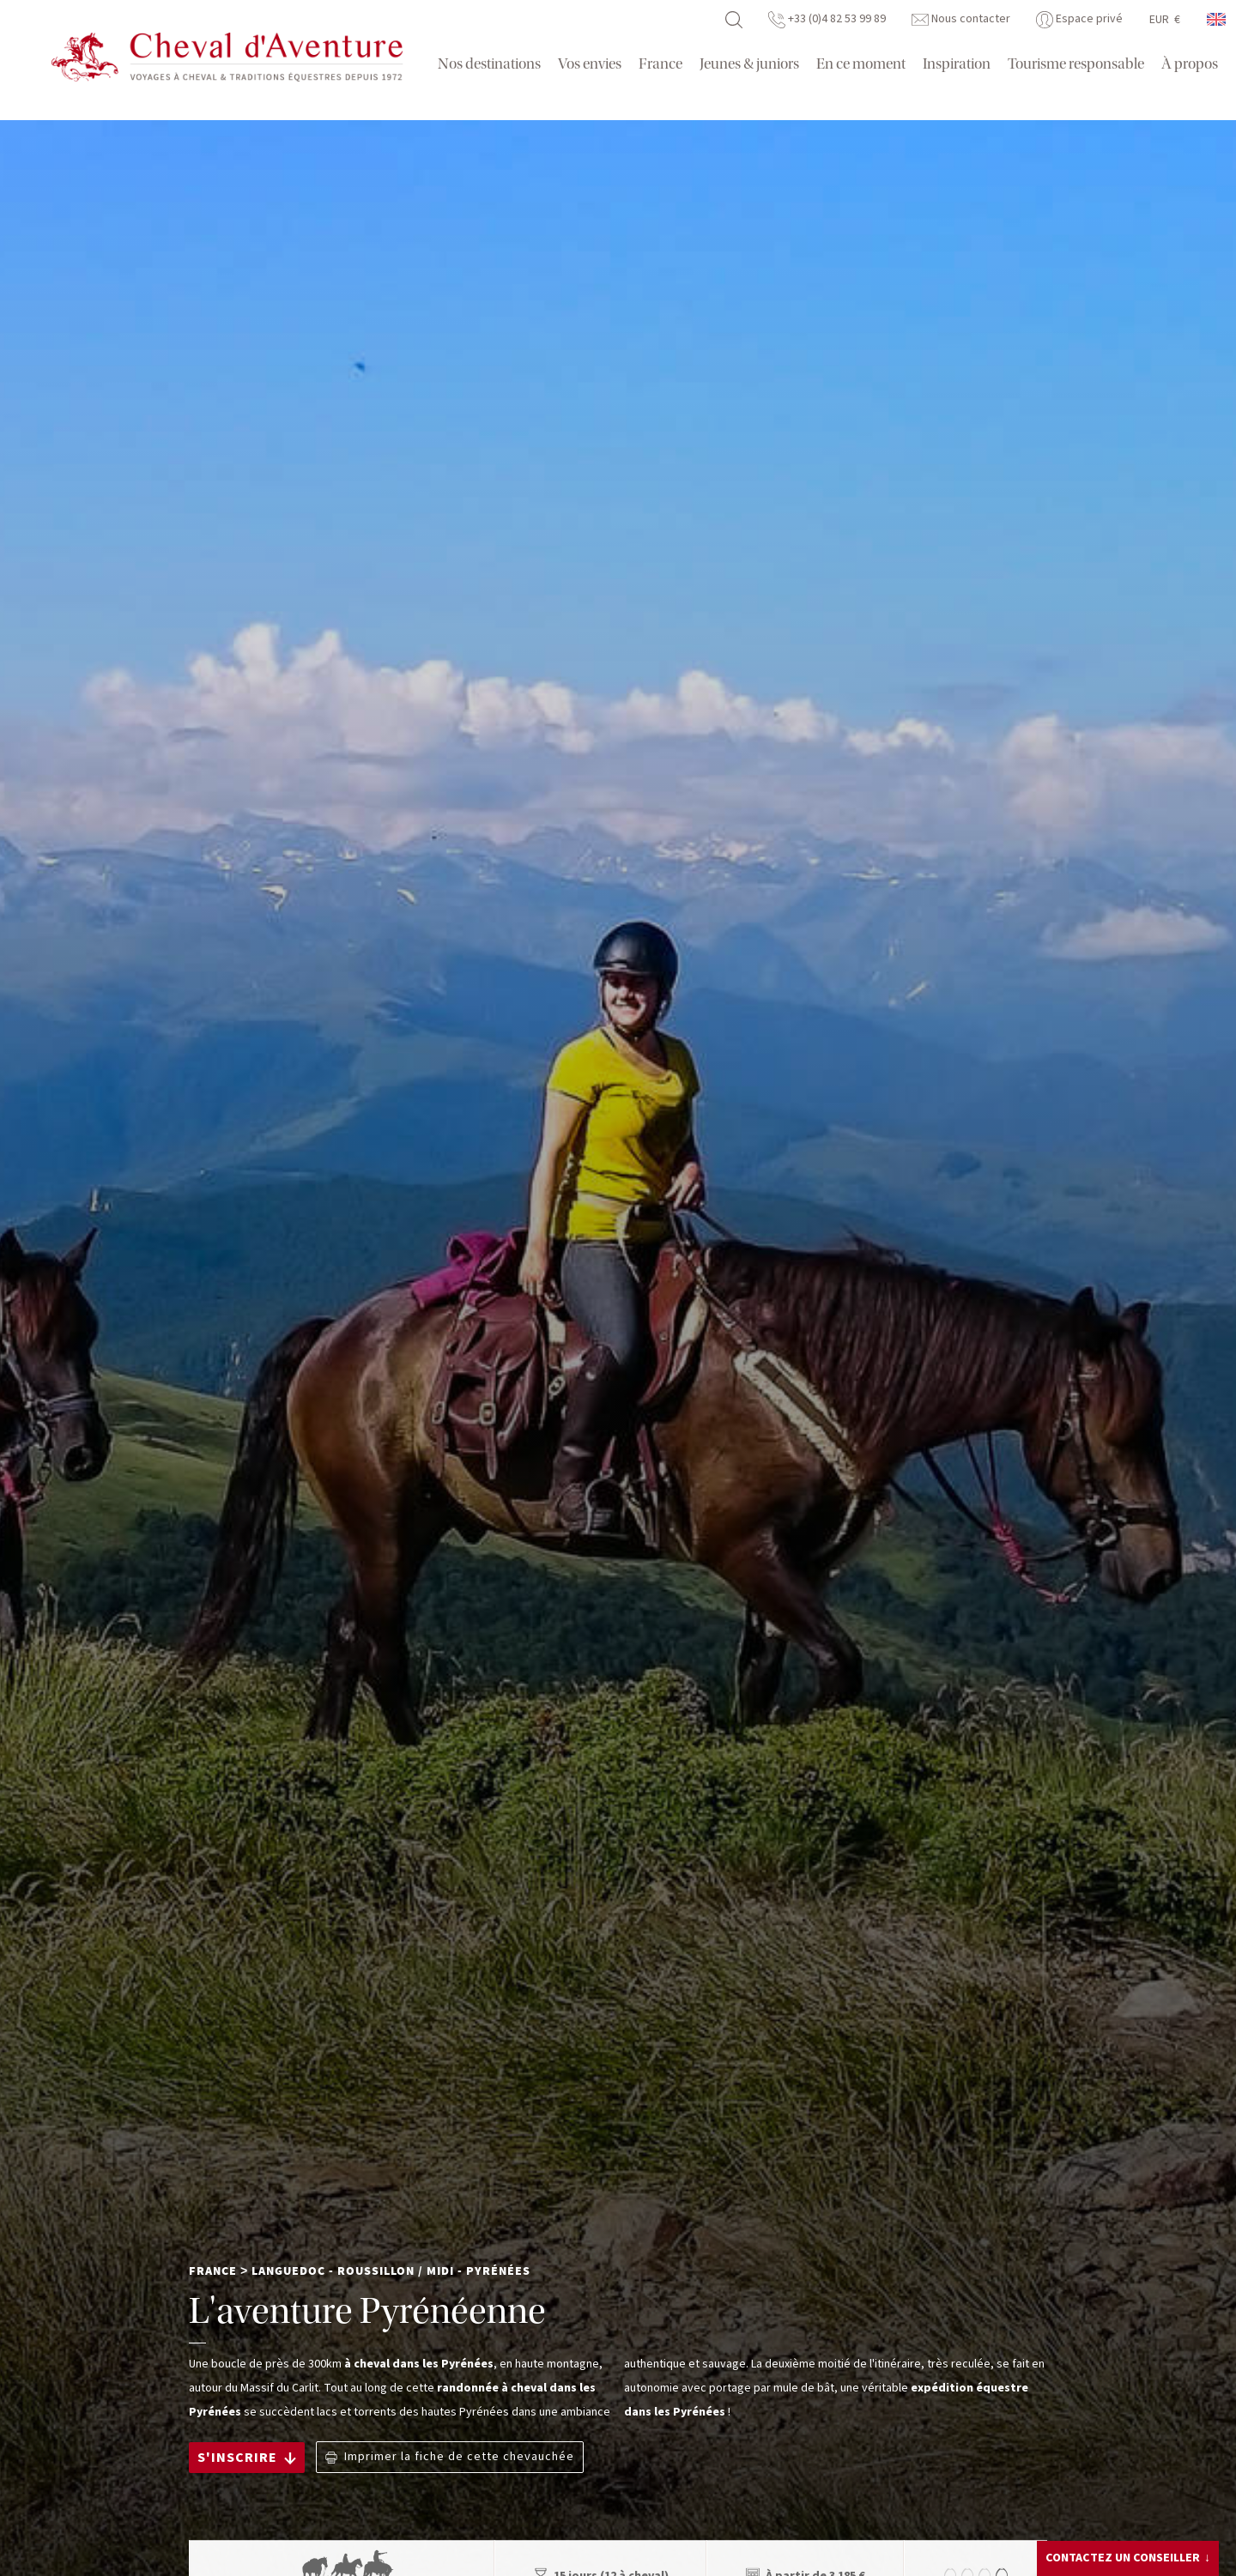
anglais (1217, 19)
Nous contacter (961, 18)
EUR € (1164, 19)
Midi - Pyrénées (478, 2271)
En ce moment (861, 64)
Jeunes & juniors (749, 64)
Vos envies (589, 64)
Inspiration (957, 64)
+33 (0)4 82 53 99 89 (827, 18)
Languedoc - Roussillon (333, 2271)
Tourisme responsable (1076, 64)
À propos (1189, 64)
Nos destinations (489, 64)
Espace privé (1079, 18)
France (660, 64)
